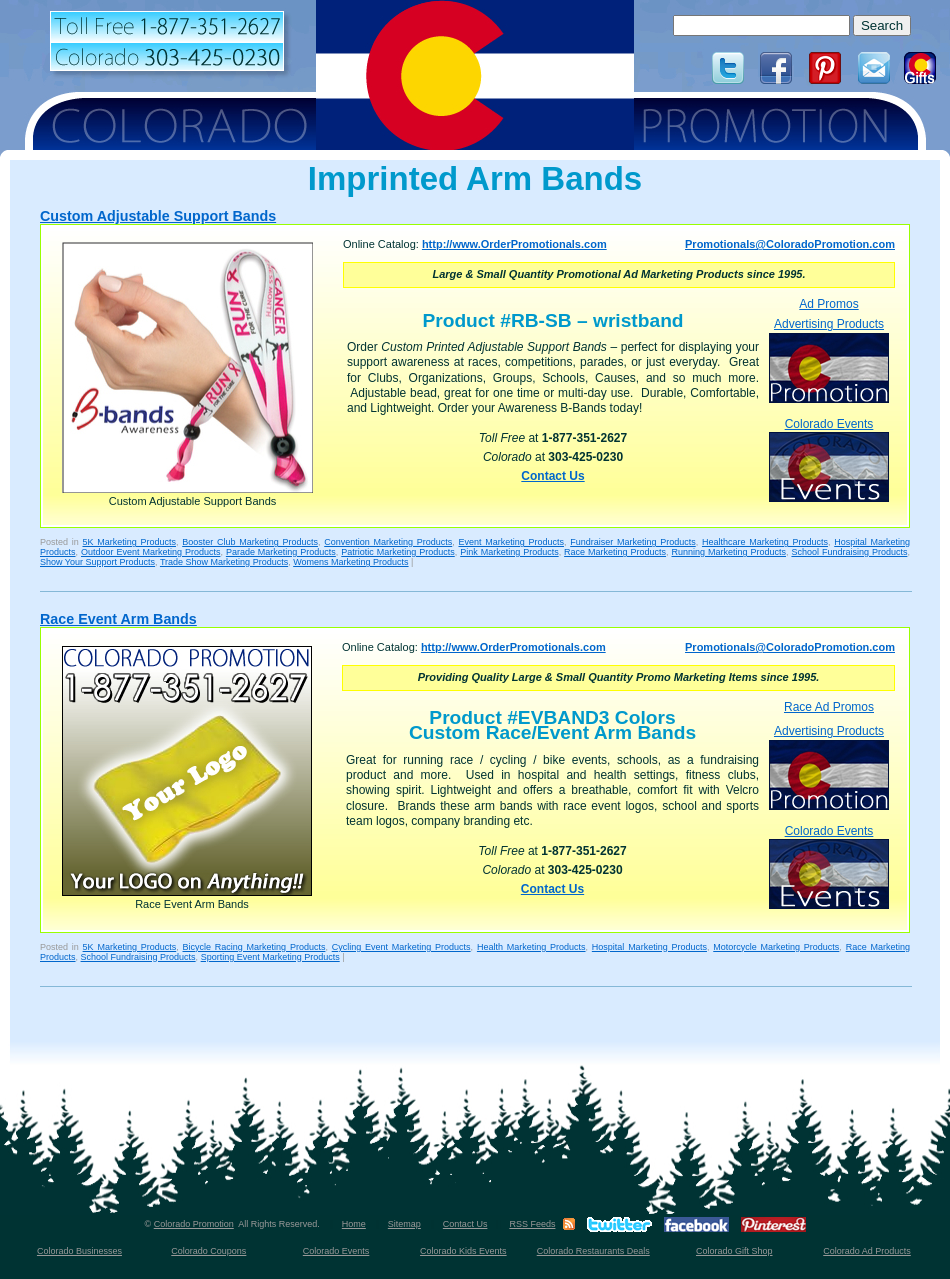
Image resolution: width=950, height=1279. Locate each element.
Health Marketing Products (531, 947)
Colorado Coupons (208, 1251)
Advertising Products (829, 359)
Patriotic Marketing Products (397, 552)
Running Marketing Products (729, 552)
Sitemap (404, 1224)
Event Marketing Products (511, 542)
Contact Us (552, 476)
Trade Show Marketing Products (224, 562)
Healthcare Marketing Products (765, 542)
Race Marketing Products (615, 552)
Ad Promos (828, 304)
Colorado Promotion (194, 1224)
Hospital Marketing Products (649, 947)
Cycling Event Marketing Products (401, 947)
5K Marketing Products (129, 542)
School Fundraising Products (849, 552)
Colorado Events (829, 459)
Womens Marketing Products (350, 562)
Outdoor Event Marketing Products (150, 552)
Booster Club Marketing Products (250, 542)
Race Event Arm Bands (118, 619)
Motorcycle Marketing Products (776, 947)
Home (354, 1224)
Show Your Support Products (97, 562)
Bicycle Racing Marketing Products (254, 947)
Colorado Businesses (79, 1251)
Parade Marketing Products (281, 552)
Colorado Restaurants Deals (593, 1251)
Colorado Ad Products (867, 1251)
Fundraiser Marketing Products (633, 542)
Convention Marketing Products (388, 542)
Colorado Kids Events (463, 1251)
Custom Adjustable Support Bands (158, 216)
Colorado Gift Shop (734, 1251)
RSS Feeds (532, 1224)
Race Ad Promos (829, 707)
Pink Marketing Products (509, 552)
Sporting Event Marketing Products (270, 957)
